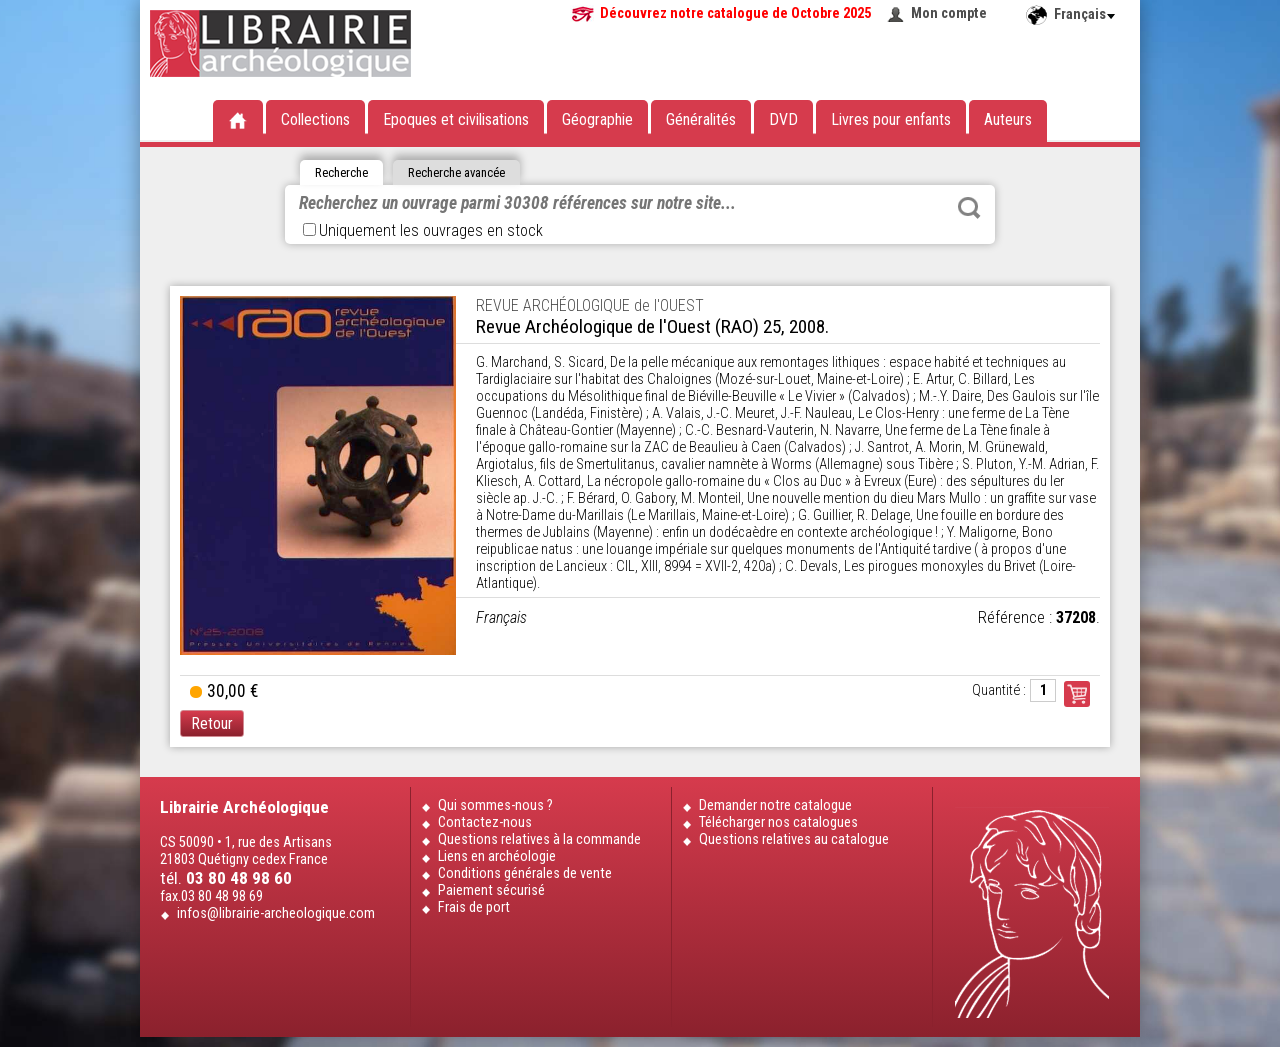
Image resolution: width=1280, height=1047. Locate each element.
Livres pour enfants (891, 119)
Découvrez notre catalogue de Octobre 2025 (735, 13)
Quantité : (999, 690)
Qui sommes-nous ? (495, 805)
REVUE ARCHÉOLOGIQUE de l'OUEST (590, 305)
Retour (212, 723)
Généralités (701, 119)
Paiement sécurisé (491, 890)
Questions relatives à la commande (539, 839)
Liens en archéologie (497, 856)
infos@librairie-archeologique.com (276, 913)
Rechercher (969, 208)
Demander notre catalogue (775, 805)
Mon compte (949, 13)
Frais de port (474, 907)
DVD (783, 119)
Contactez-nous (485, 822)
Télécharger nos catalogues (778, 822)
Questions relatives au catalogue (794, 839)
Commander (1077, 694)
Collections (315, 119)
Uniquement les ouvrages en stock (423, 230)
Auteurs (1008, 119)
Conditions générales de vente (525, 873)
